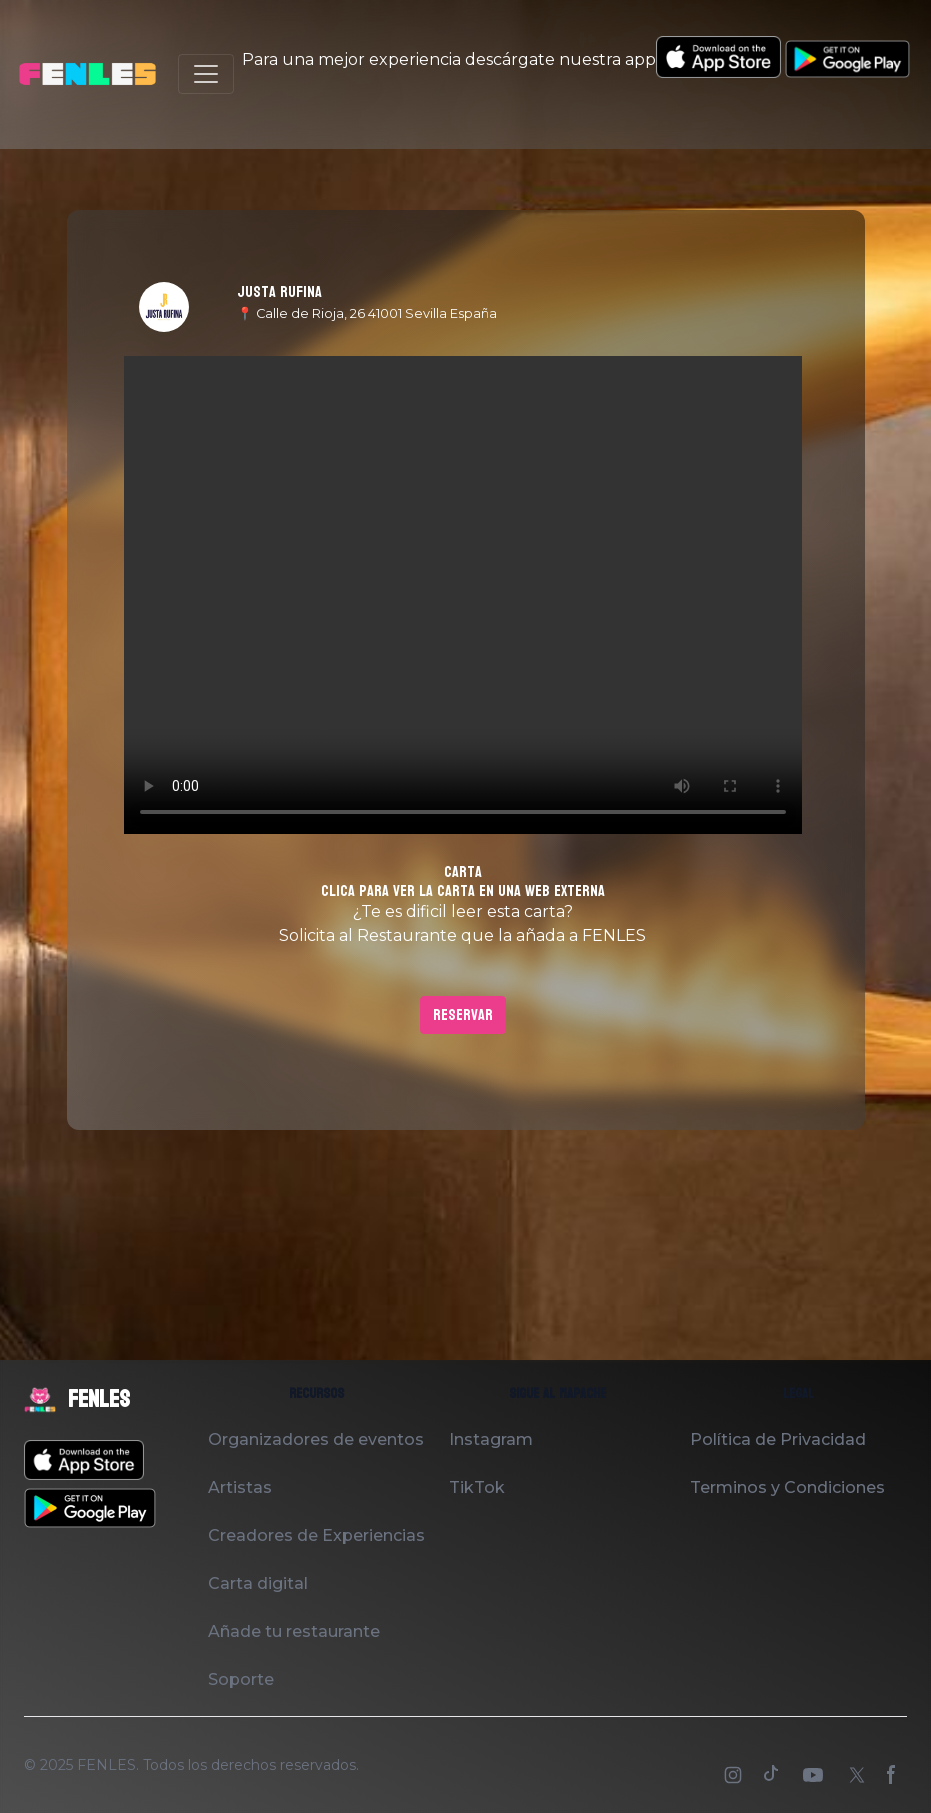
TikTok (477, 1487)
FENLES (106, 1765)
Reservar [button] (463, 1014)
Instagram (491, 1439)
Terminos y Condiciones (787, 1487)
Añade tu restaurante (294, 1631)
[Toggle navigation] (206, 74)
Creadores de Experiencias (316, 1535)
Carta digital (258, 1583)
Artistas (240, 1487)
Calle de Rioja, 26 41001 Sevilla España (376, 313)
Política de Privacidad (778, 1439)
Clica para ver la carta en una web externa (463, 890)
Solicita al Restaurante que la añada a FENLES (462, 935)
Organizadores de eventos (316, 1439)
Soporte (241, 1679)
